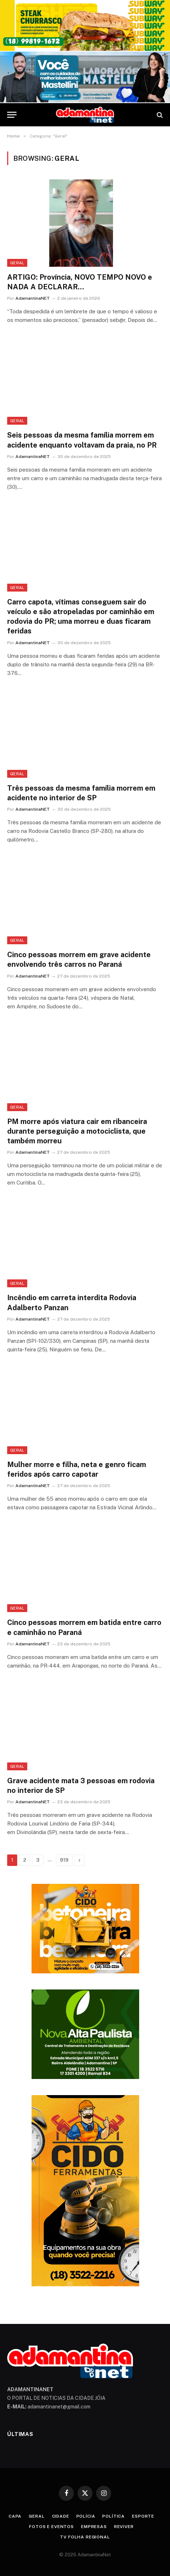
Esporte (143, 2516)
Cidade (60, 2516)
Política (113, 2516)
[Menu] (11, 115)
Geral (17, 263)
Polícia (85, 2516)
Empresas (94, 2526)
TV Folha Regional (85, 2536)
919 (64, 1860)
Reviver (124, 2526)
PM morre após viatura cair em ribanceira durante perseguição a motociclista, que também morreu (77, 1131)
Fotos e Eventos (51, 2526)
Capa (15, 2516)
